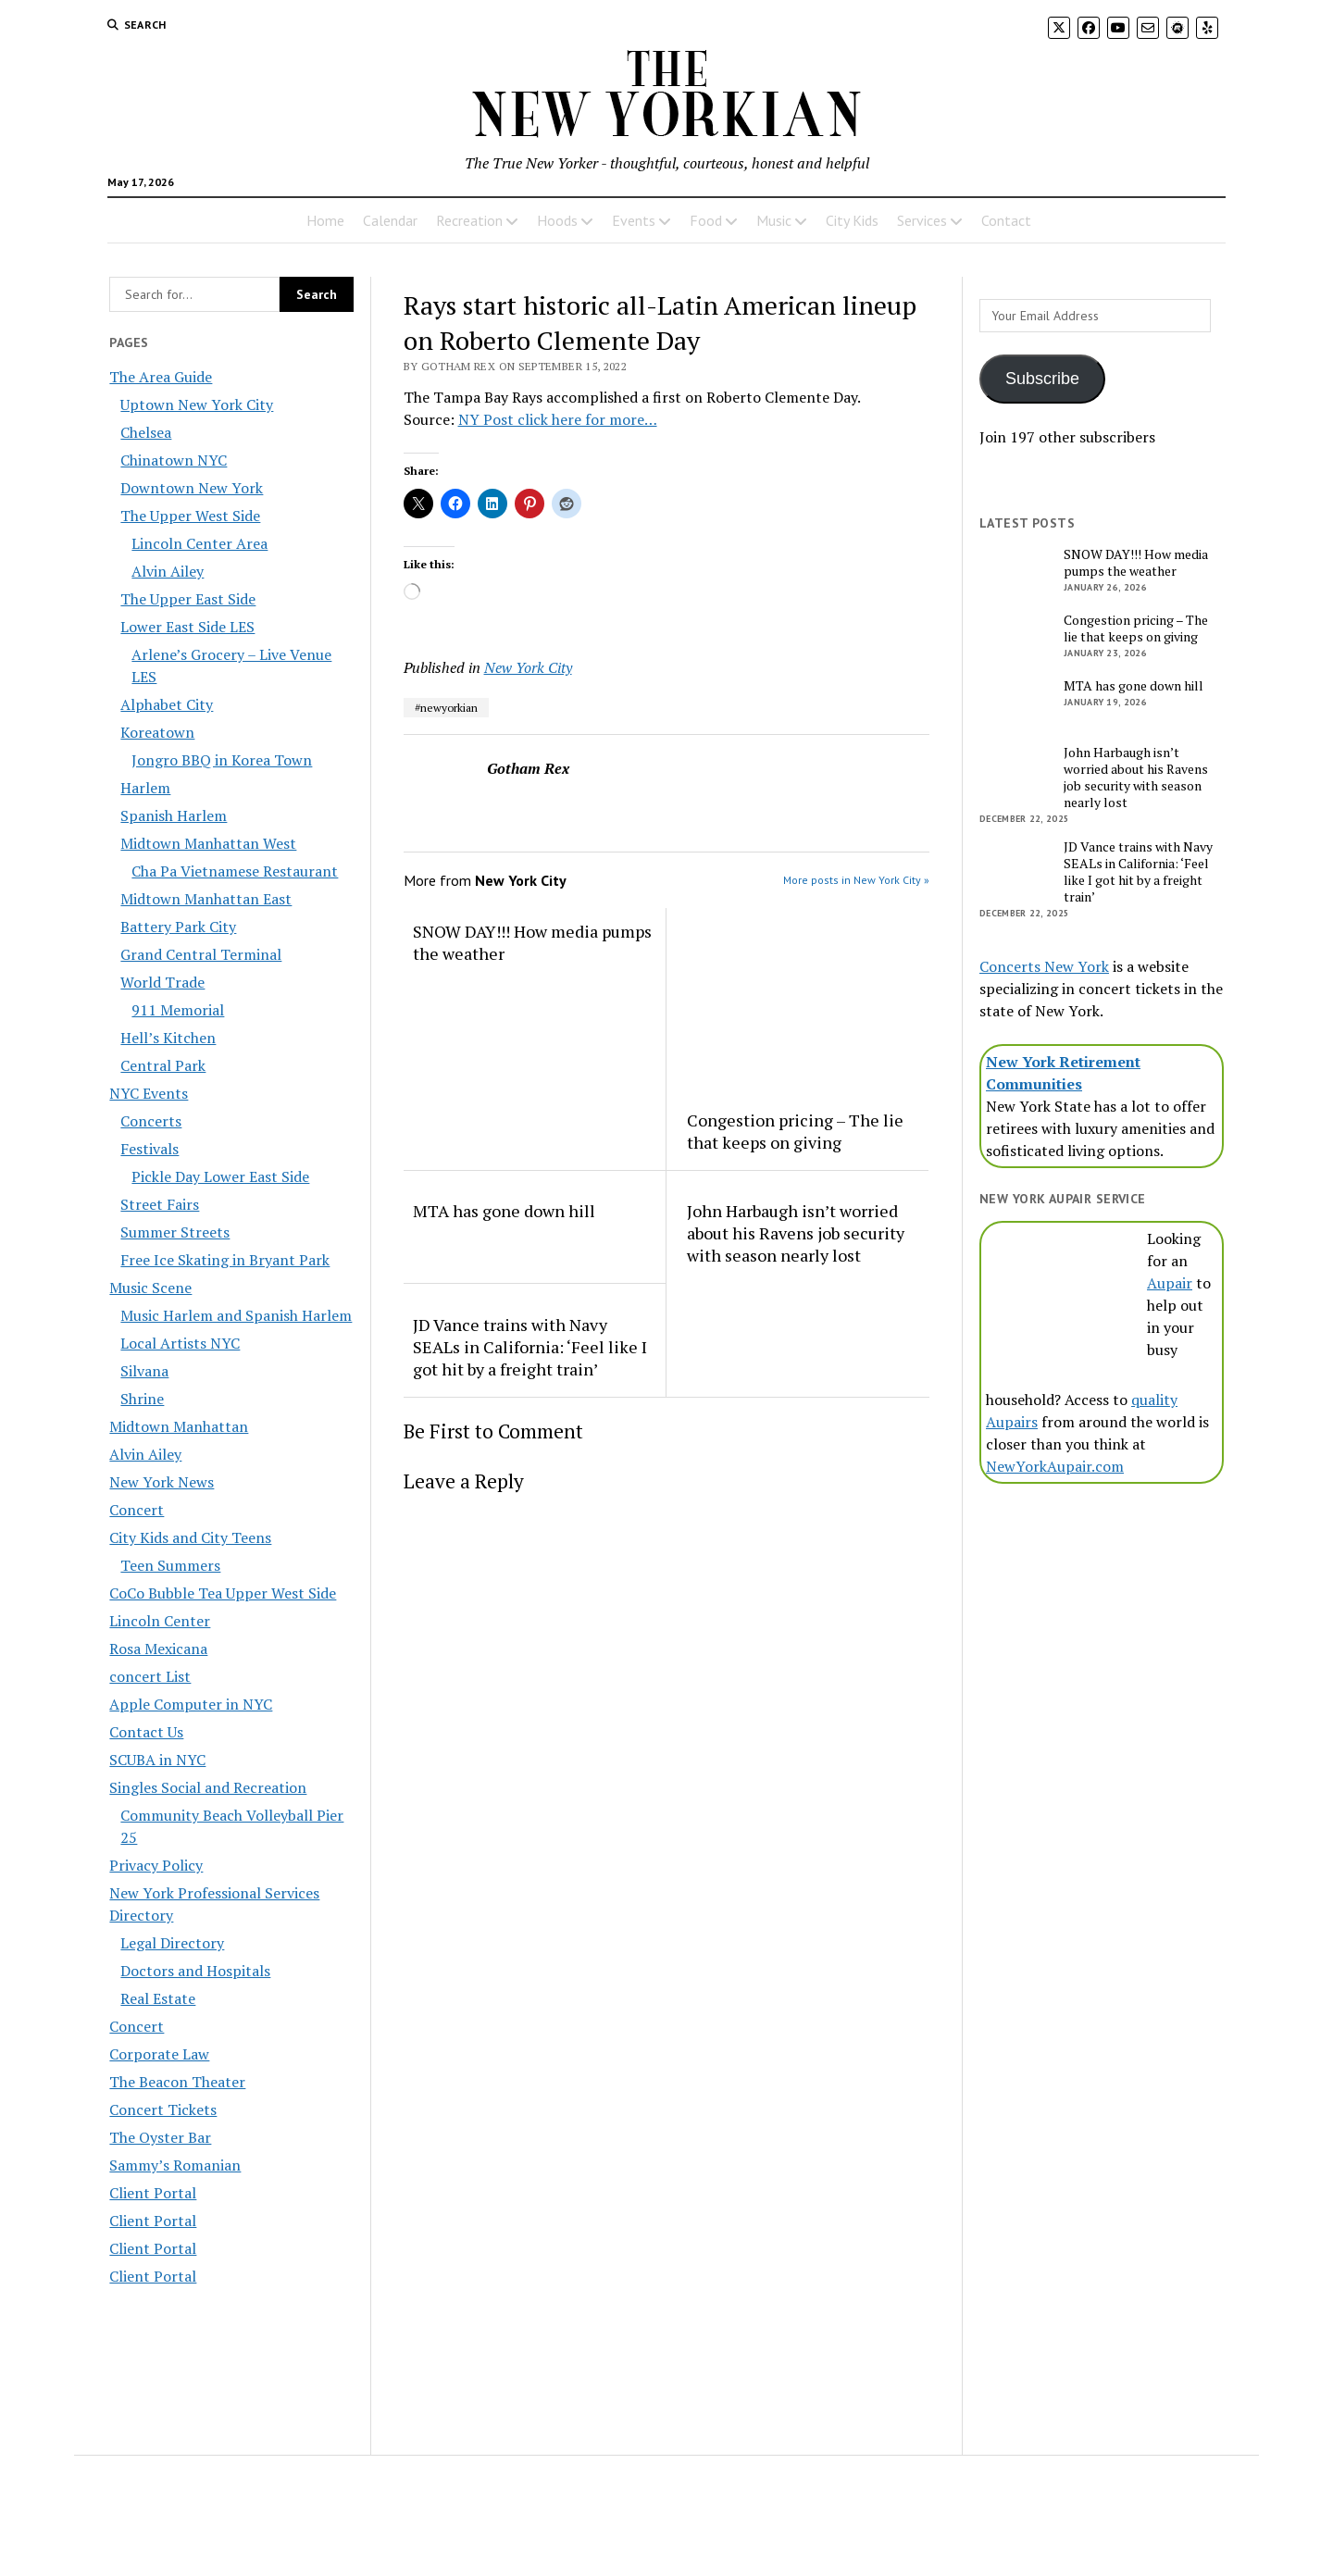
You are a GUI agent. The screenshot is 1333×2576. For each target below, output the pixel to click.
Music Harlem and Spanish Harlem (236, 1315)
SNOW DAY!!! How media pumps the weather (532, 942)
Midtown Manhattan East (206, 899)
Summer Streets (175, 1232)
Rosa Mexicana (158, 1648)
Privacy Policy (156, 1865)
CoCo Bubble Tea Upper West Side (222, 1593)
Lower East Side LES (187, 626)
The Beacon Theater (177, 2082)
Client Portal (152, 2193)
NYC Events (148, 1093)
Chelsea (145, 432)
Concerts (150, 1121)
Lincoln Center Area (199, 543)
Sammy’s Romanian (175, 2165)
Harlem (145, 788)
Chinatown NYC (173, 460)
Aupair (1169, 1283)
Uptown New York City (196, 404)
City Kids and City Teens (190, 1537)
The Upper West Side (190, 515)
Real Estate (157, 1998)
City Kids (852, 220)
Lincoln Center (159, 1621)
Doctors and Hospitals (195, 1970)
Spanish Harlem (173, 815)
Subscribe (1042, 378)
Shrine (142, 1398)
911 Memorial (177, 1010)
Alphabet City (166, 704)
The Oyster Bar (160, 2137)
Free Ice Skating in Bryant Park (225, 1260)
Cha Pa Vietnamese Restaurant (234, 871)
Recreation (469, 220)
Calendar (390, 220)
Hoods (557, 220)
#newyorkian (446, 708)
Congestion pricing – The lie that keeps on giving (795, 1131)
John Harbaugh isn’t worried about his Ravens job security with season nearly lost (795, 1233)
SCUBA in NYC (157, 1759)
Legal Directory (172, 1943)
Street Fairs (159, 1204)
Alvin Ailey (167, 571)
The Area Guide (160, 377)
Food (706, 220)
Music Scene (150, 1287)
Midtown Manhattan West (208, 843)
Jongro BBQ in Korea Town (221, 760)
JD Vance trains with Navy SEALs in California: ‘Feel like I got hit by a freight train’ (530, 1346)
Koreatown (157, 732)
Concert (136, 1510)
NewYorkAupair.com (1055, 1466)
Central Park (163, 1065)
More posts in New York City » (856, 880)
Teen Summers (170, 1565)
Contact (1006, 220)
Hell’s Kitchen (168, 1037)
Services (922, 220)
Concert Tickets (163, 2109)
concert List (150, 1676)
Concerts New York (1044, 966)
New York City (528, 667)
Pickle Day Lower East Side (220, 1176)
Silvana (144, 1371)
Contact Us (146, 1732)
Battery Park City (178, 926)
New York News (161, 1482)
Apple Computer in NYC (190, 1704)
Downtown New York (191, 488)
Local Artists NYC (180, 1343)
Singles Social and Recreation (207, 1787)
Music (773, 220)
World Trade (162, 982)
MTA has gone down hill (504, 1211)
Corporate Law (159, 2054)
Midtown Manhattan (178, 1426)
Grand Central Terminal (200, 954)
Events (633, 220)
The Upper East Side (187, 599)
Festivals (149, 1149)
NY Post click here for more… (557, 419)
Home (325, 220)
